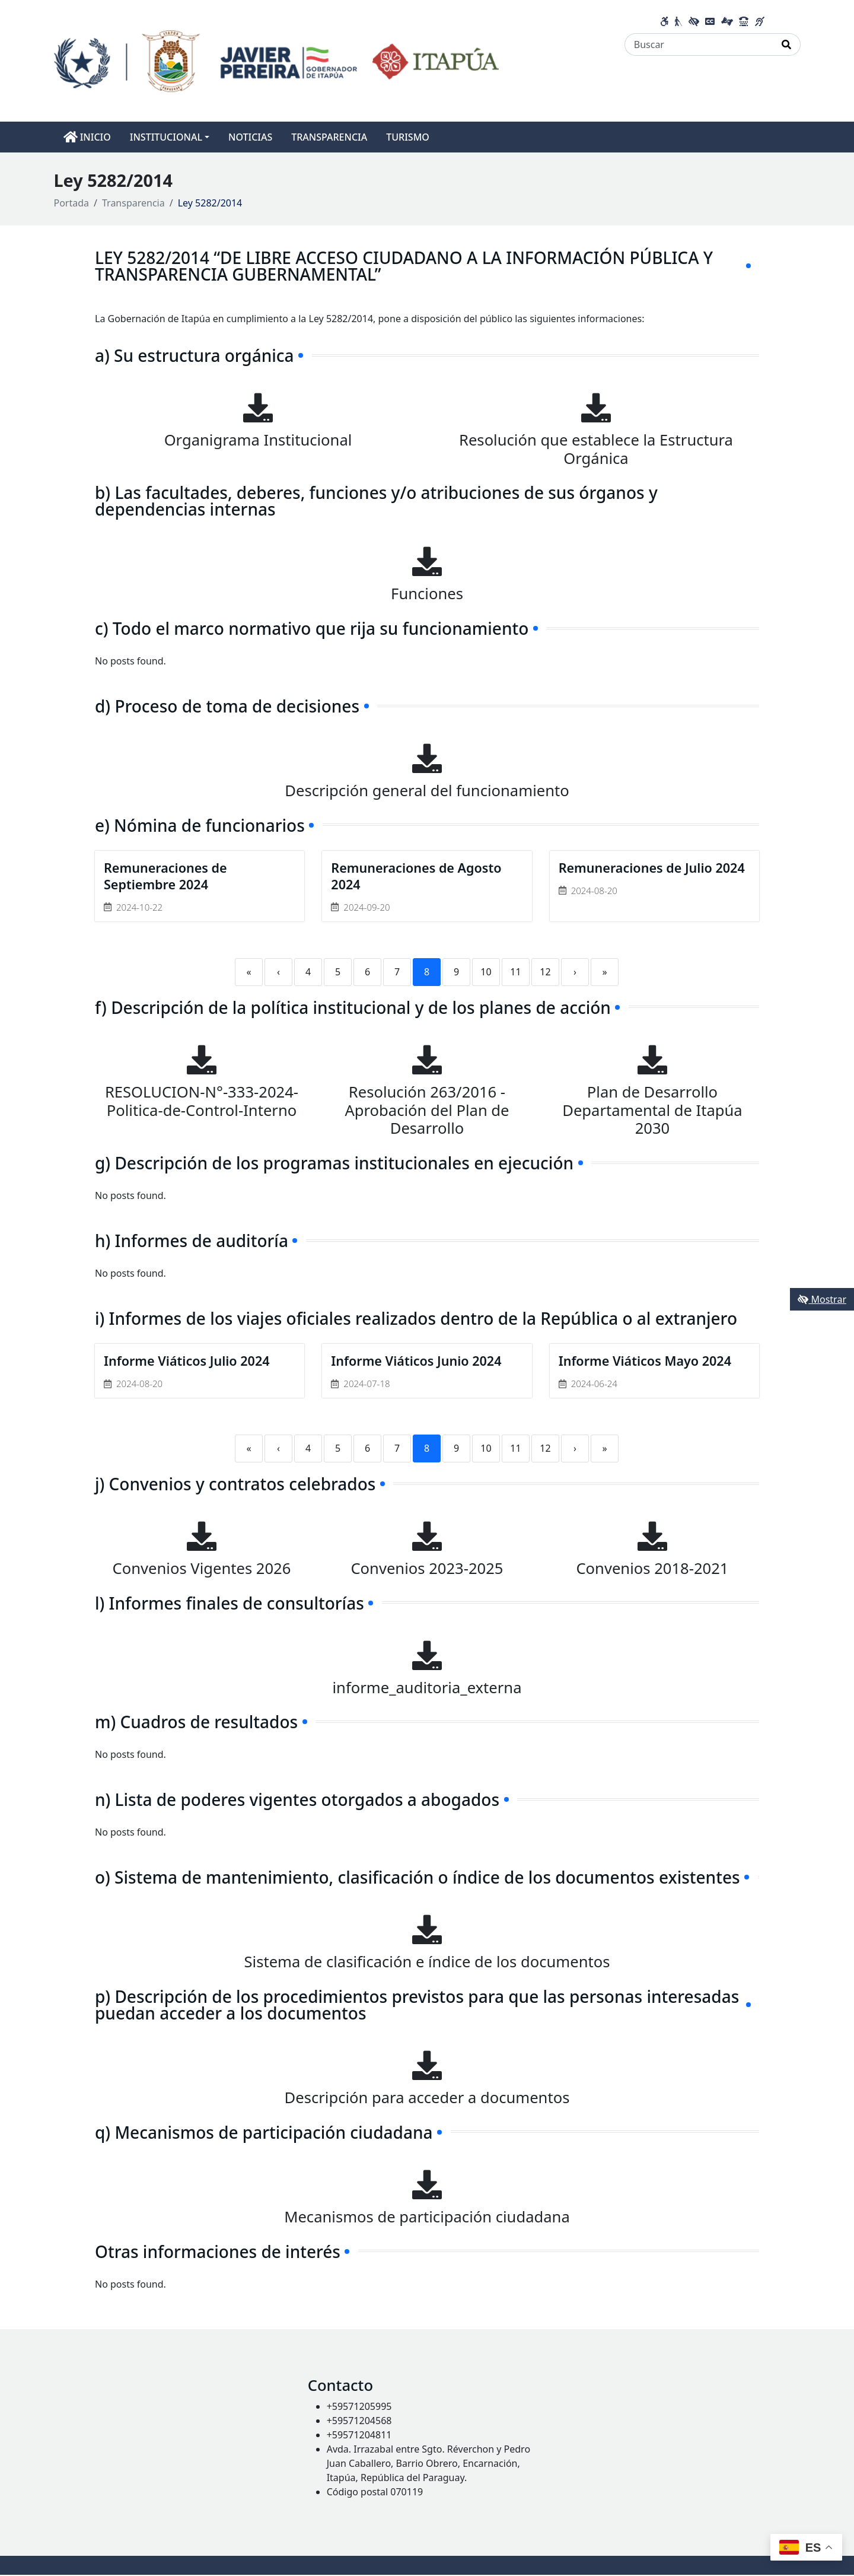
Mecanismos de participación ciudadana (427, 2218)
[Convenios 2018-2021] (652, 1537)
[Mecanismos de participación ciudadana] (427, 2185)
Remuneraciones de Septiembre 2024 (167, 876)
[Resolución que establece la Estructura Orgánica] (596, 407)
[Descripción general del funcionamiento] (427, 758)
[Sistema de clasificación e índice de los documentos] (427, 1930)
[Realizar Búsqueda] (787, 44)
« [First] (248, 972)
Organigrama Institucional (258, 440)
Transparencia (133, 202)
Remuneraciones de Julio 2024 (654, 868)
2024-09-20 (366, 908)
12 (545, 972)
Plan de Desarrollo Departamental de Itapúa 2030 (652, 1110)
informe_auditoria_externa (426, 1688)
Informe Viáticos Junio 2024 (418, 1361)
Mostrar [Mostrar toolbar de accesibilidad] (822, 1299)
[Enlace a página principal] (276, 59)
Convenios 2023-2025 (426, 1569)
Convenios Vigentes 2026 (202, 1569)
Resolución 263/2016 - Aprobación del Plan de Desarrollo (427, 1110)
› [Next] (574, 972)
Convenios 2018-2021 (652, 1569)
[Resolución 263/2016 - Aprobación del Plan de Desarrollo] (427, 1060)
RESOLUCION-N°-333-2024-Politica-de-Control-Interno (201, 1101)
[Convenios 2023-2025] (427, 1537)
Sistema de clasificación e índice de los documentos (427, 1962)
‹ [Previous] (278, 972)
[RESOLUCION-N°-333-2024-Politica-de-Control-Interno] (201, 1060)
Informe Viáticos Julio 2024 (188, 1361)
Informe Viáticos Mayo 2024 (647, 1361)
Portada (72, 202)
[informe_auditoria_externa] (427, 1656)
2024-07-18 (366, 1385)
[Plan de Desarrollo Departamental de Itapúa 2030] (652, 1060)
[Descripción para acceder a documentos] (427, 2066)
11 (515, 972)
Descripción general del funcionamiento (427, 790)
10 (485, 972)
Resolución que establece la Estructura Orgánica (596, 449)
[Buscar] (698, 44)
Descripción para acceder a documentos (427, 2098)
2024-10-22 (139, 908)
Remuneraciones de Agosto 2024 (418, 876)
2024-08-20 (594, 890)
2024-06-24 (594, 1385)
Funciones (427, 593)
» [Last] (604, 972)
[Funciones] (427, 561)
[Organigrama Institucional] (258, 407)
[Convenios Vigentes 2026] (201, 1537)
